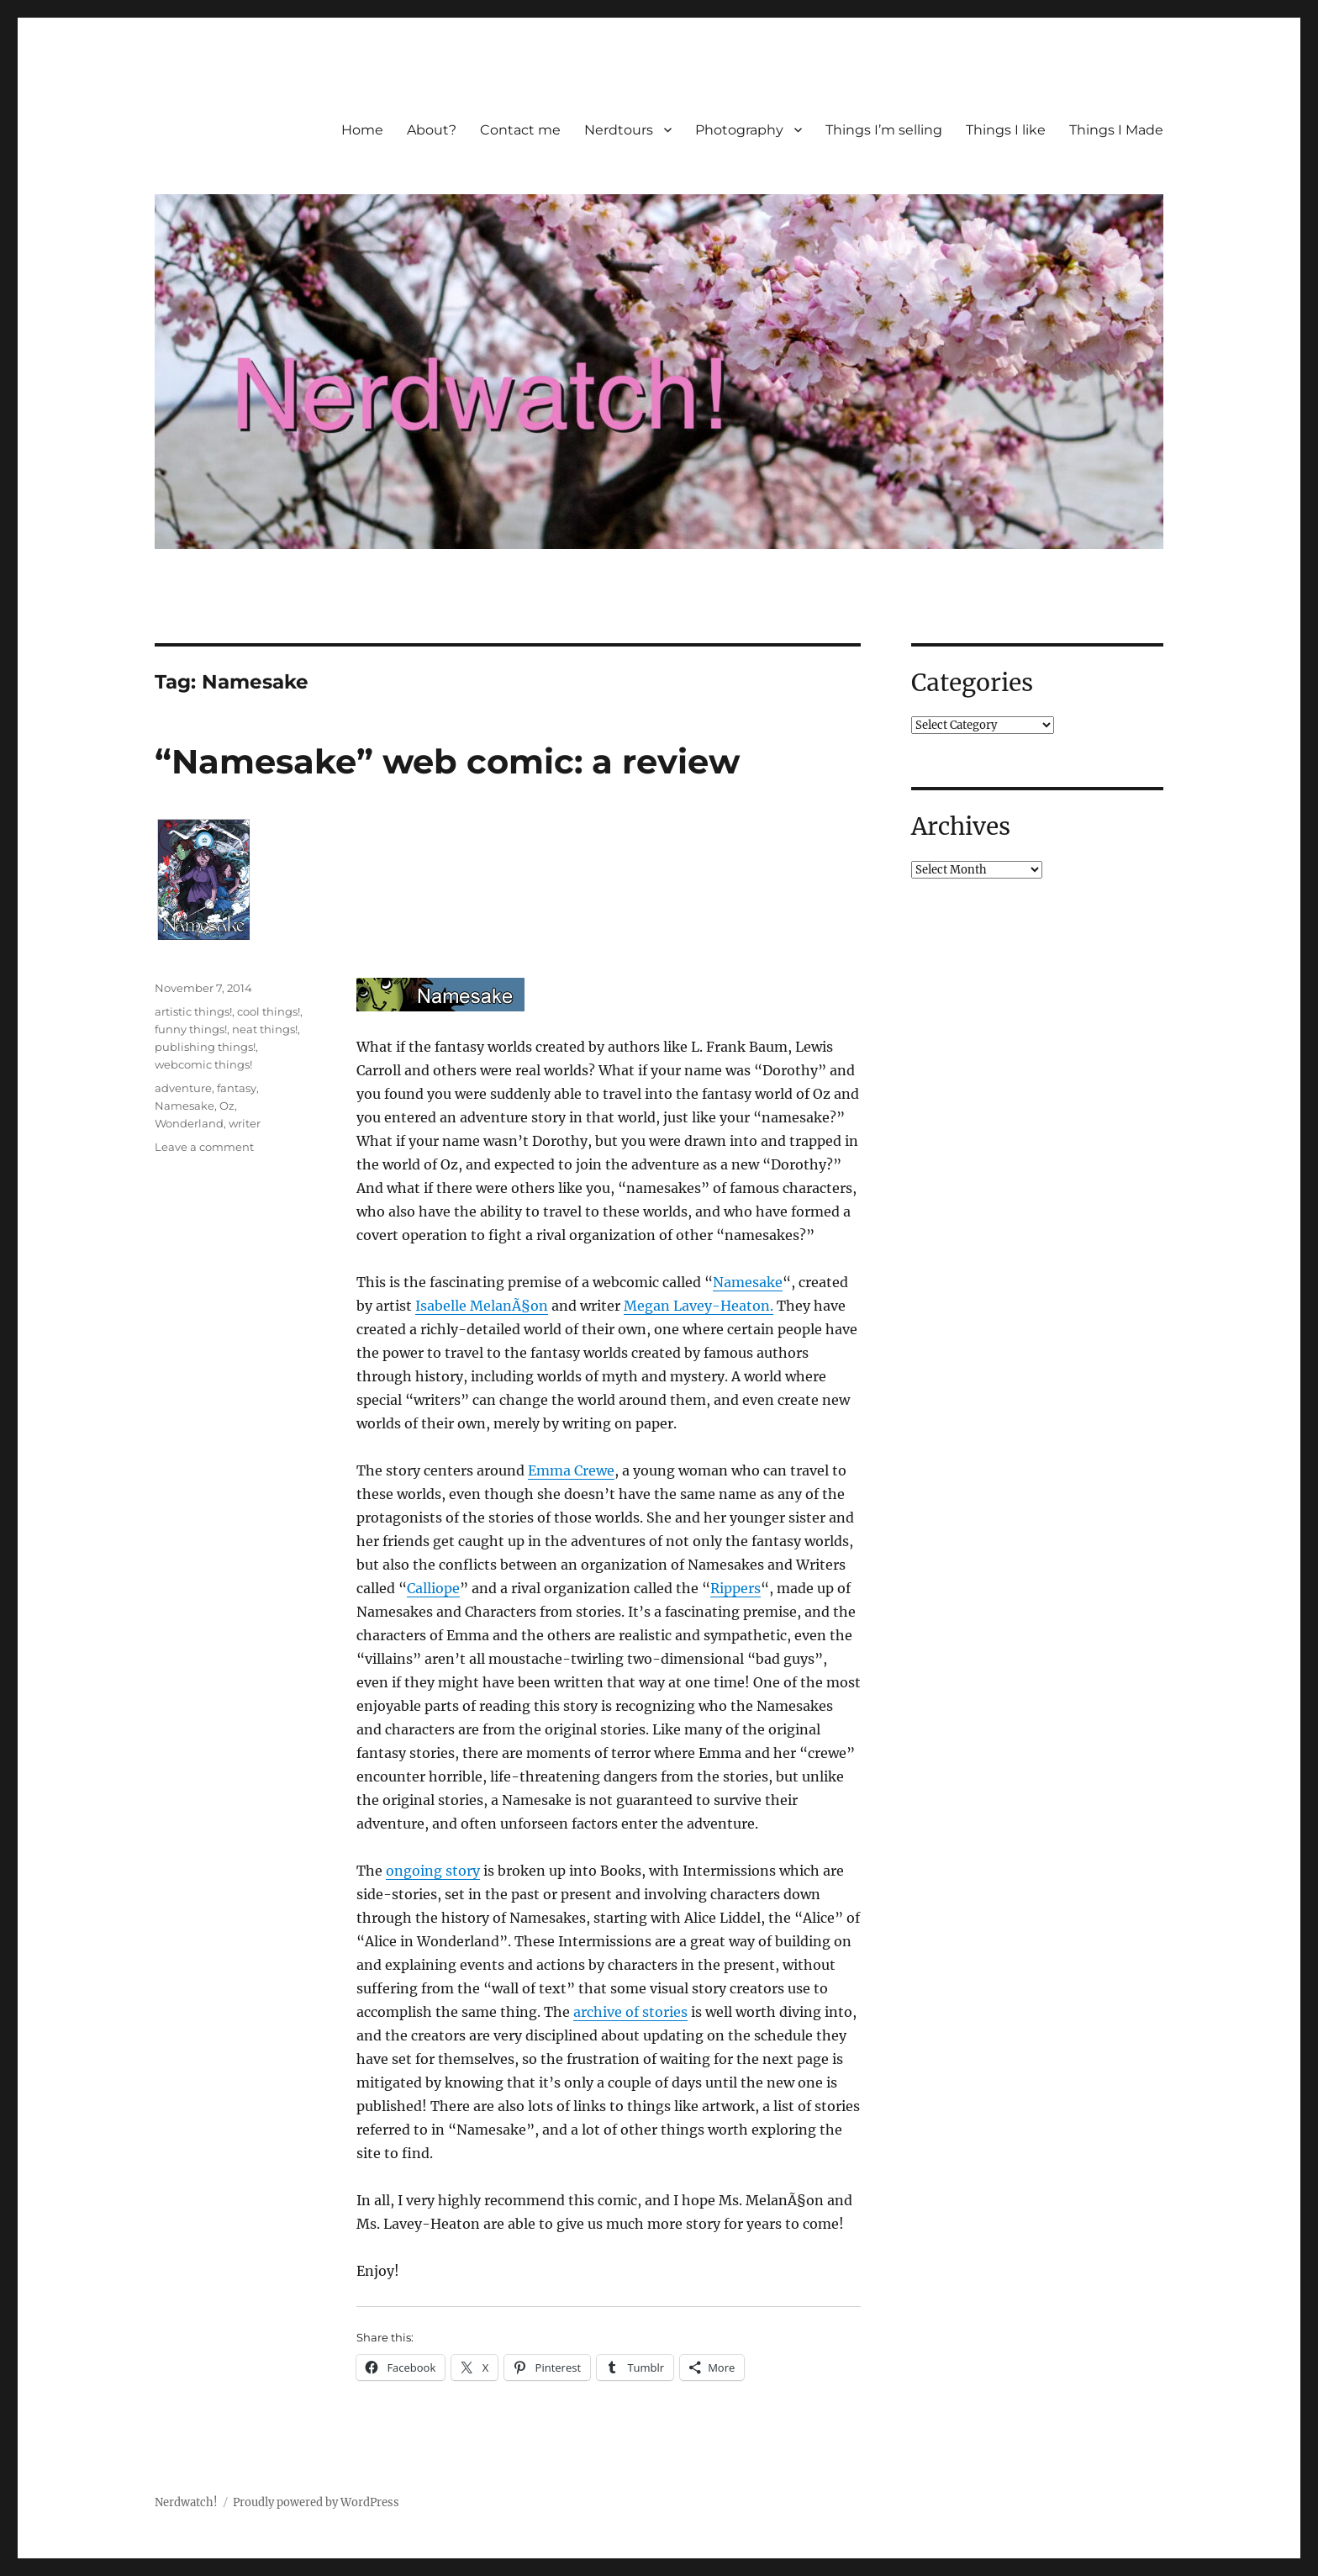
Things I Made (1116, 130)
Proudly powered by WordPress (316, 2502)
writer (245, 1123)
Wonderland (189, 1123)
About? (431, 130)
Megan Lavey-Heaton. (698, 1305)
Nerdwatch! (186, 2502)
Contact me (520, 130)
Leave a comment (204, 1146)
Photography (739, 130)
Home (362, 130)
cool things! (268, 1011)
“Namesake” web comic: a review (447, 761)
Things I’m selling (883, 130)
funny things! (191, 1029)
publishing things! (205, 1046)
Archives (960, 826)
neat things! (265, 1029)
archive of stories (630, 2011)
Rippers (735, 1588)
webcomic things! (203, 1064)
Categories (972, 683)
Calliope (433, 1588)
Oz (227, 1105)
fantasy (236, 1088)
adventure (183, 1088)
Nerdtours (618, 130)
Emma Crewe (571, 1470)
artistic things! (193, 1011)
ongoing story (433, 1870)
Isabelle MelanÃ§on (481, 1305)
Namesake (748, 1282)
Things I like (1006, 130)
